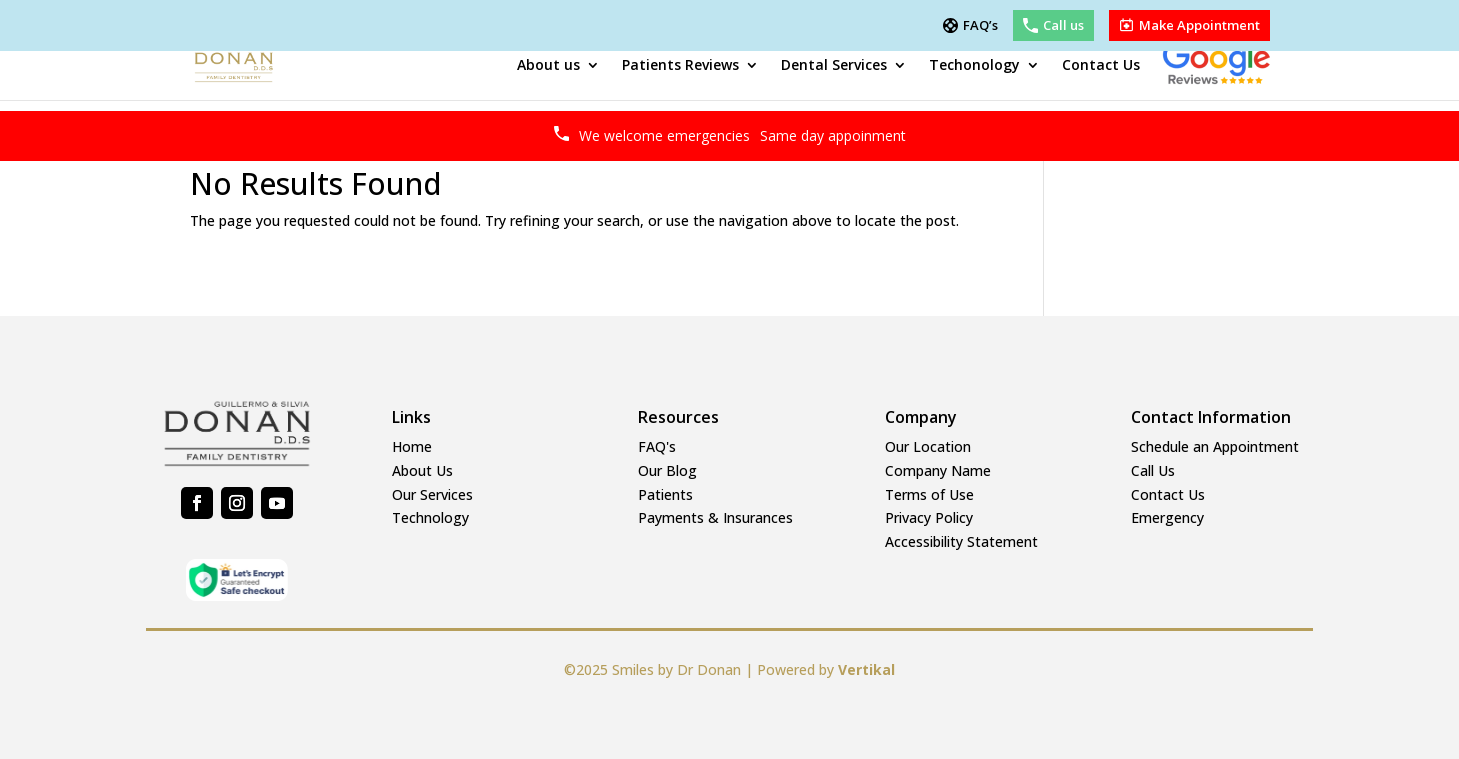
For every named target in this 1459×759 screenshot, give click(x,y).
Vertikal (866, 669)
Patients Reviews (680, 64)
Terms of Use (929, 494)
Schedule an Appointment (1215, 446)
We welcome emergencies (742, 135)
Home (412, 446)
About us (548, 64)
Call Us (1153, 470)
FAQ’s (980, 25)
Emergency (1167, 517)
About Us (422, 470)
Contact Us (1101, 64)
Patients (665, 494)
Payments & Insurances (715, 517)
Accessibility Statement (961, 541)
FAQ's (657, 446)
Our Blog (667, 470)
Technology (430, 517)
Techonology (974, 64)
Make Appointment (1199, 25)
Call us (1063, 25)
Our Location (928, 446)
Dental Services (834, 64)
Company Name (938, 470)
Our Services (432, 494)
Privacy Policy (929, 517)
